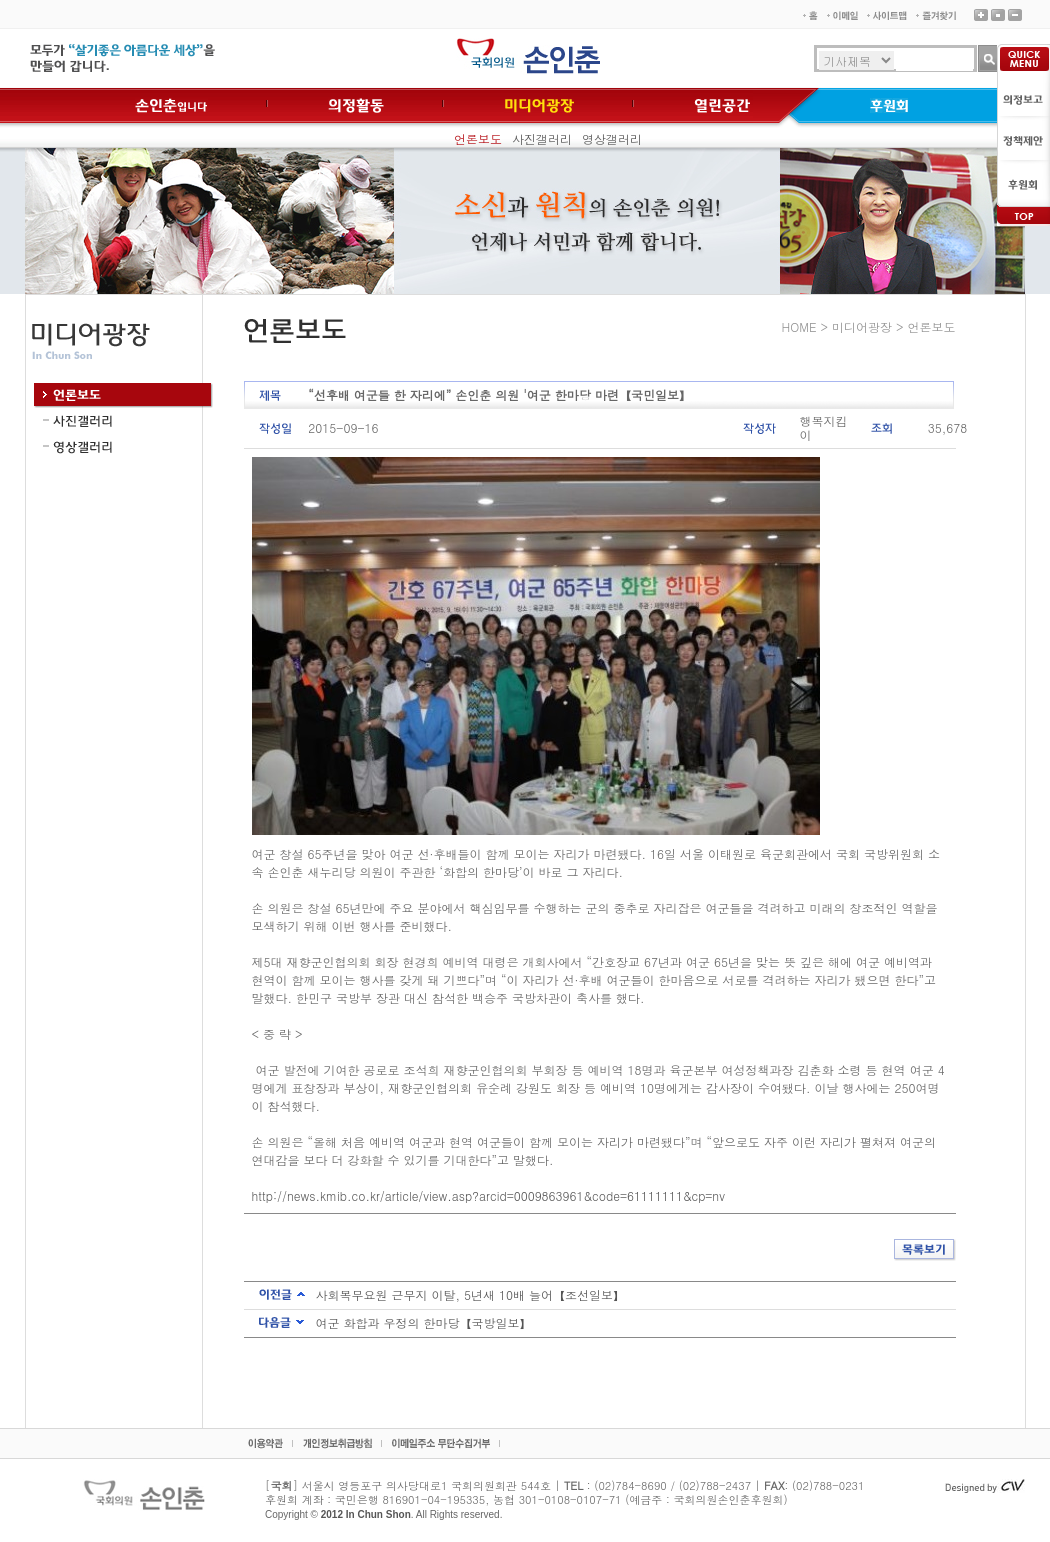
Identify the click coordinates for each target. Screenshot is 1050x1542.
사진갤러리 (542, 138)
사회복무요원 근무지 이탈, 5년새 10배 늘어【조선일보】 (471, 1294)
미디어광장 (862, 326)
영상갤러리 (612, 138)
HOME (799, 326)
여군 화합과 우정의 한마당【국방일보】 (424, 1322)
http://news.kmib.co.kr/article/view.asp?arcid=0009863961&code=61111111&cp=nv (488, 1195)
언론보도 (478, 138)
